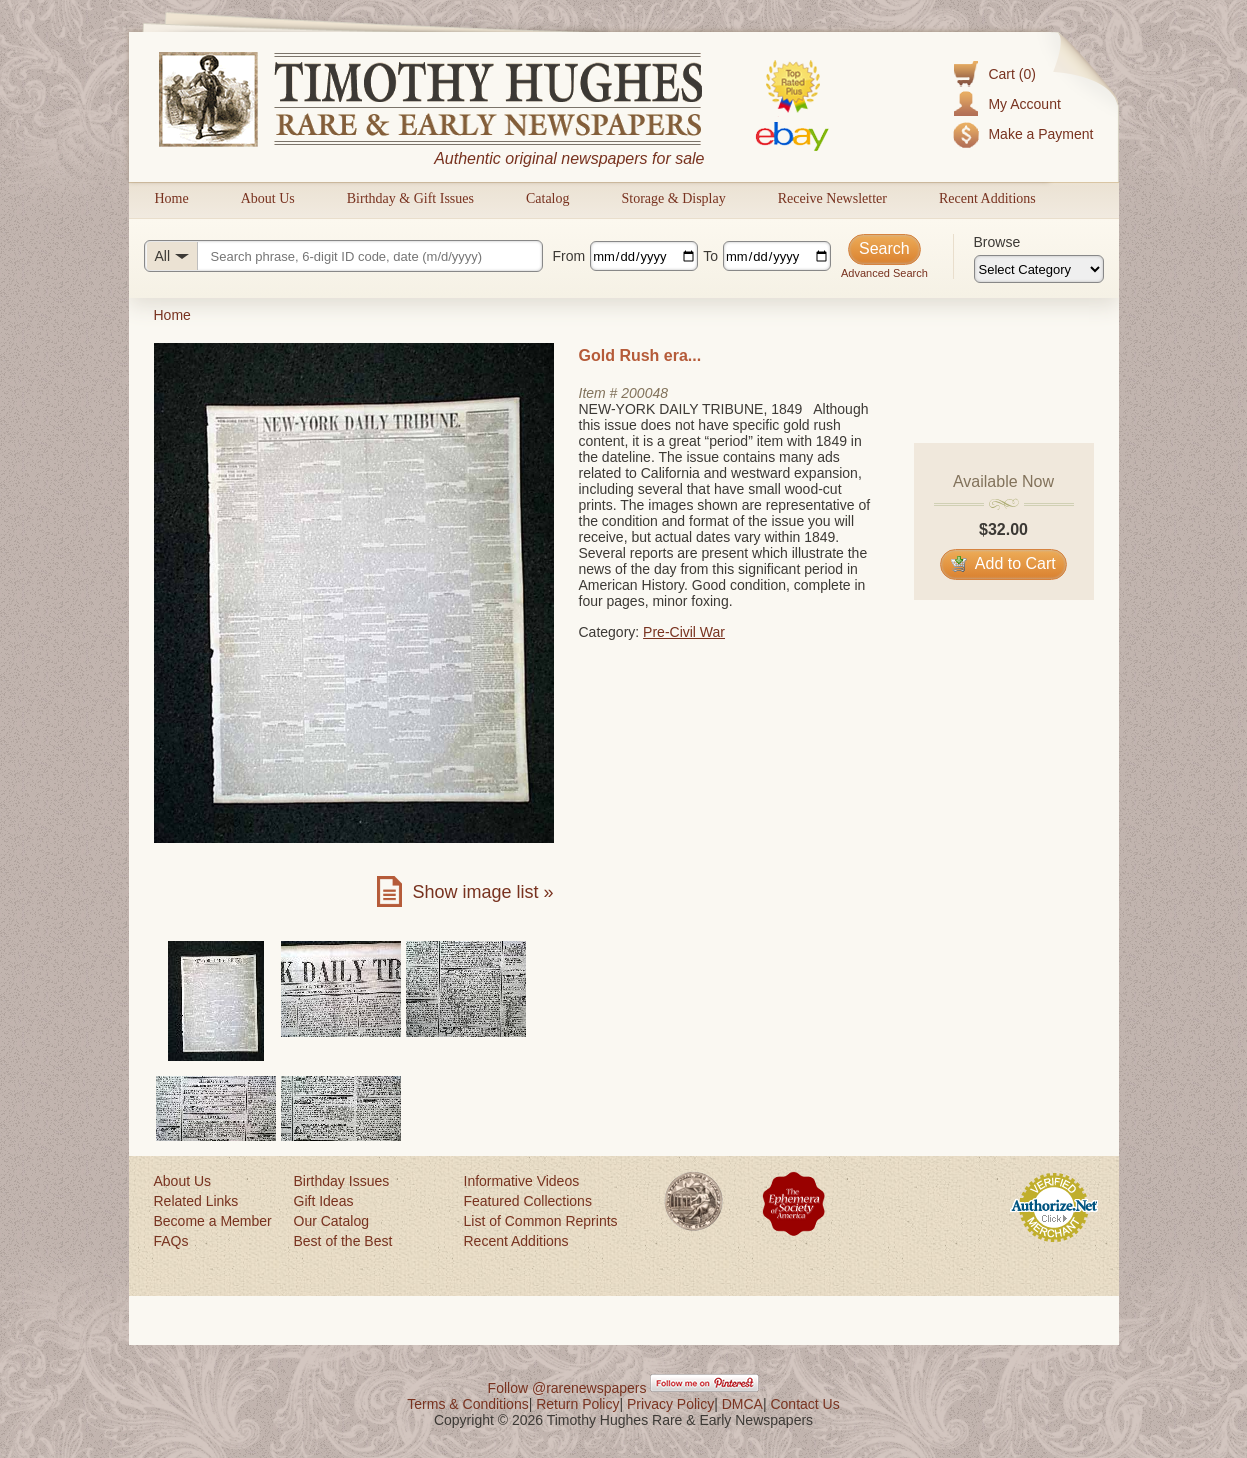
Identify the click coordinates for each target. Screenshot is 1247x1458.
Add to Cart (1003, 563)
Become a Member (213, 1221)
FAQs (171, 1241)
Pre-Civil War (684, 632)
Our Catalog (331, 1221)
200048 (644, 393)
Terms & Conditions (467, 1404)
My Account (1024, 104)
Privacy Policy (670, 1404)
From (569, 256)
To (710, 256)
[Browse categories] (1039, 269)
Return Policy (577, 1404)
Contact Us (804, 1404)
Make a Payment (1040, 134)
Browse (997, 242)
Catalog (548, 198)
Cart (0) (1011, 74)
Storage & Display (673, 198)
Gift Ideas (324, 1201)
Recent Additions (987, 198)
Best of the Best (343, 1241)
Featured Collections (528, 1201)
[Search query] (343, 256)
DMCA (742, 1404)
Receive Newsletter (832, 198)
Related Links (196, 1201)
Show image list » (482, 892)
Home (172, 198)
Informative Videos (522, 1181)
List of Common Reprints (541, 1221)
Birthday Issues (342, 1181)
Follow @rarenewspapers (567, 1388)
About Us (268, 198)
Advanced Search (884, 273)
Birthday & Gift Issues (410, 198)
